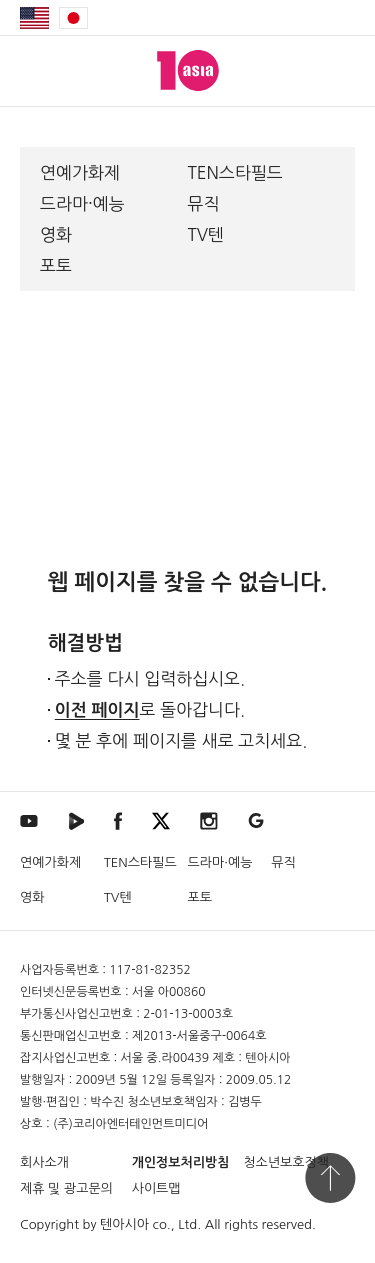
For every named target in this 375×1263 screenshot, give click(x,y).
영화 (56, 234)
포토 (56, 265)
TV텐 (206, 234)
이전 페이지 (97, 710)
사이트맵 (156, 1188)
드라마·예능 (82, 203)
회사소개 (44, 1162)
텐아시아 (124, 1224)
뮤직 (204, 203)
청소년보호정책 (286, 1162)
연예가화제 (80, 172)
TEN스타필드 (235, 172)
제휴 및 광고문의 (66, 1188)
